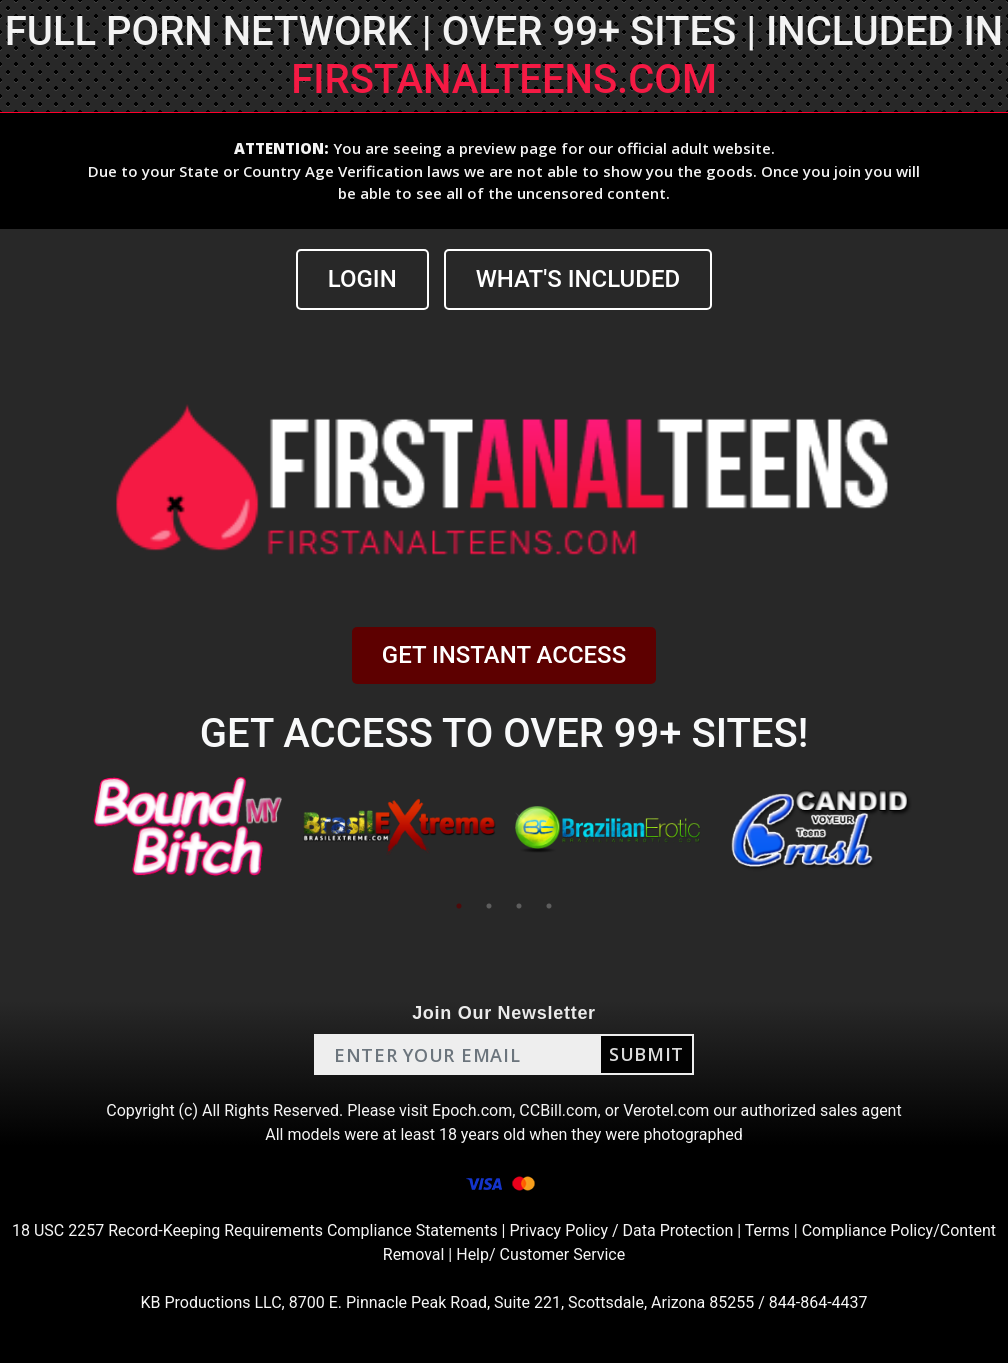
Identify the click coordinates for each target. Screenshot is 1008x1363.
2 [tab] (489, 906)
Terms (767, 1230)
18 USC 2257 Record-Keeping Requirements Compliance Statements (255, 1230)
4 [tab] (549, 906)
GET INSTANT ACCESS (504, 655)
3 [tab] (519, 906)
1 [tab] (459, 906)
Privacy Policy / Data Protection (621, 1230)
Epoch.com (472, 1110)
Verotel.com (666, 1110)
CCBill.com (558, 1110)
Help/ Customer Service (540, 1254)
